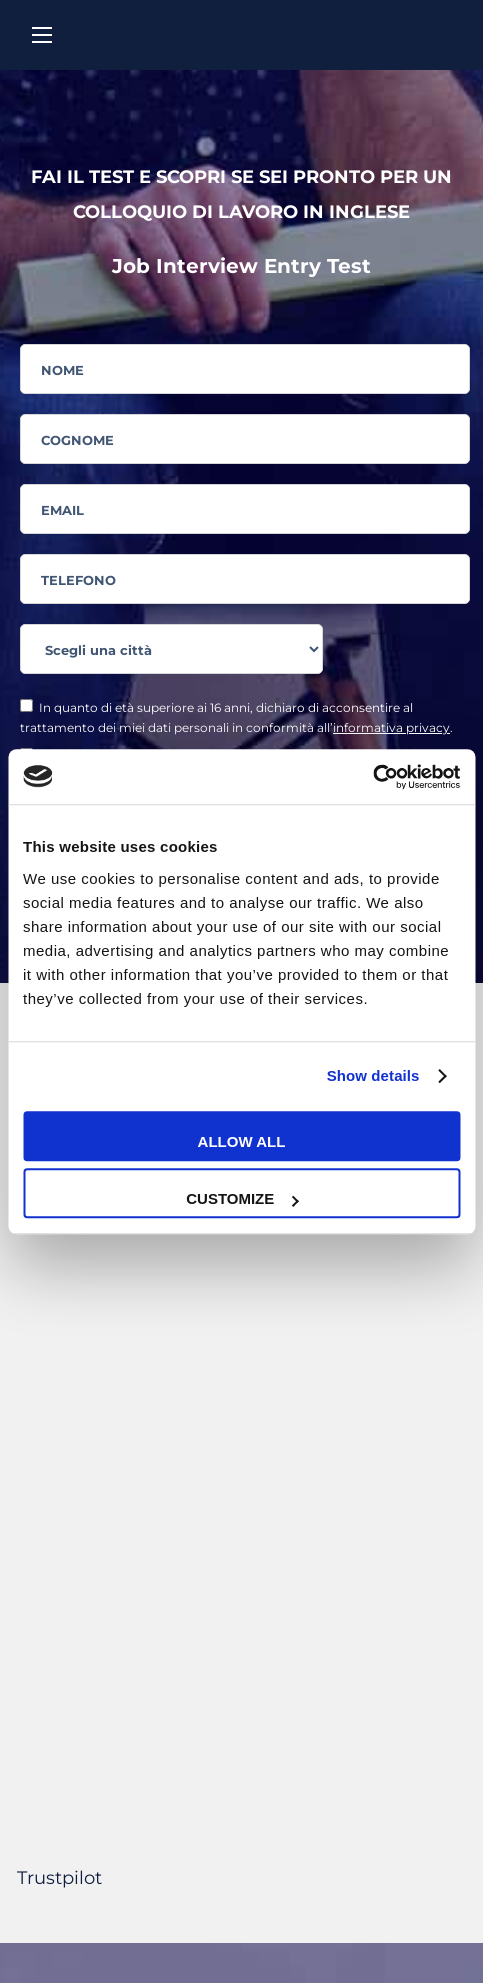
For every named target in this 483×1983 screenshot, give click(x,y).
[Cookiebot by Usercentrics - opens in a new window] (372, 777)
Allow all (242, 1141)
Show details (373, 1075)
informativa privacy (391, 727)
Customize (242, 1198)
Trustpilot (59, 1878)
